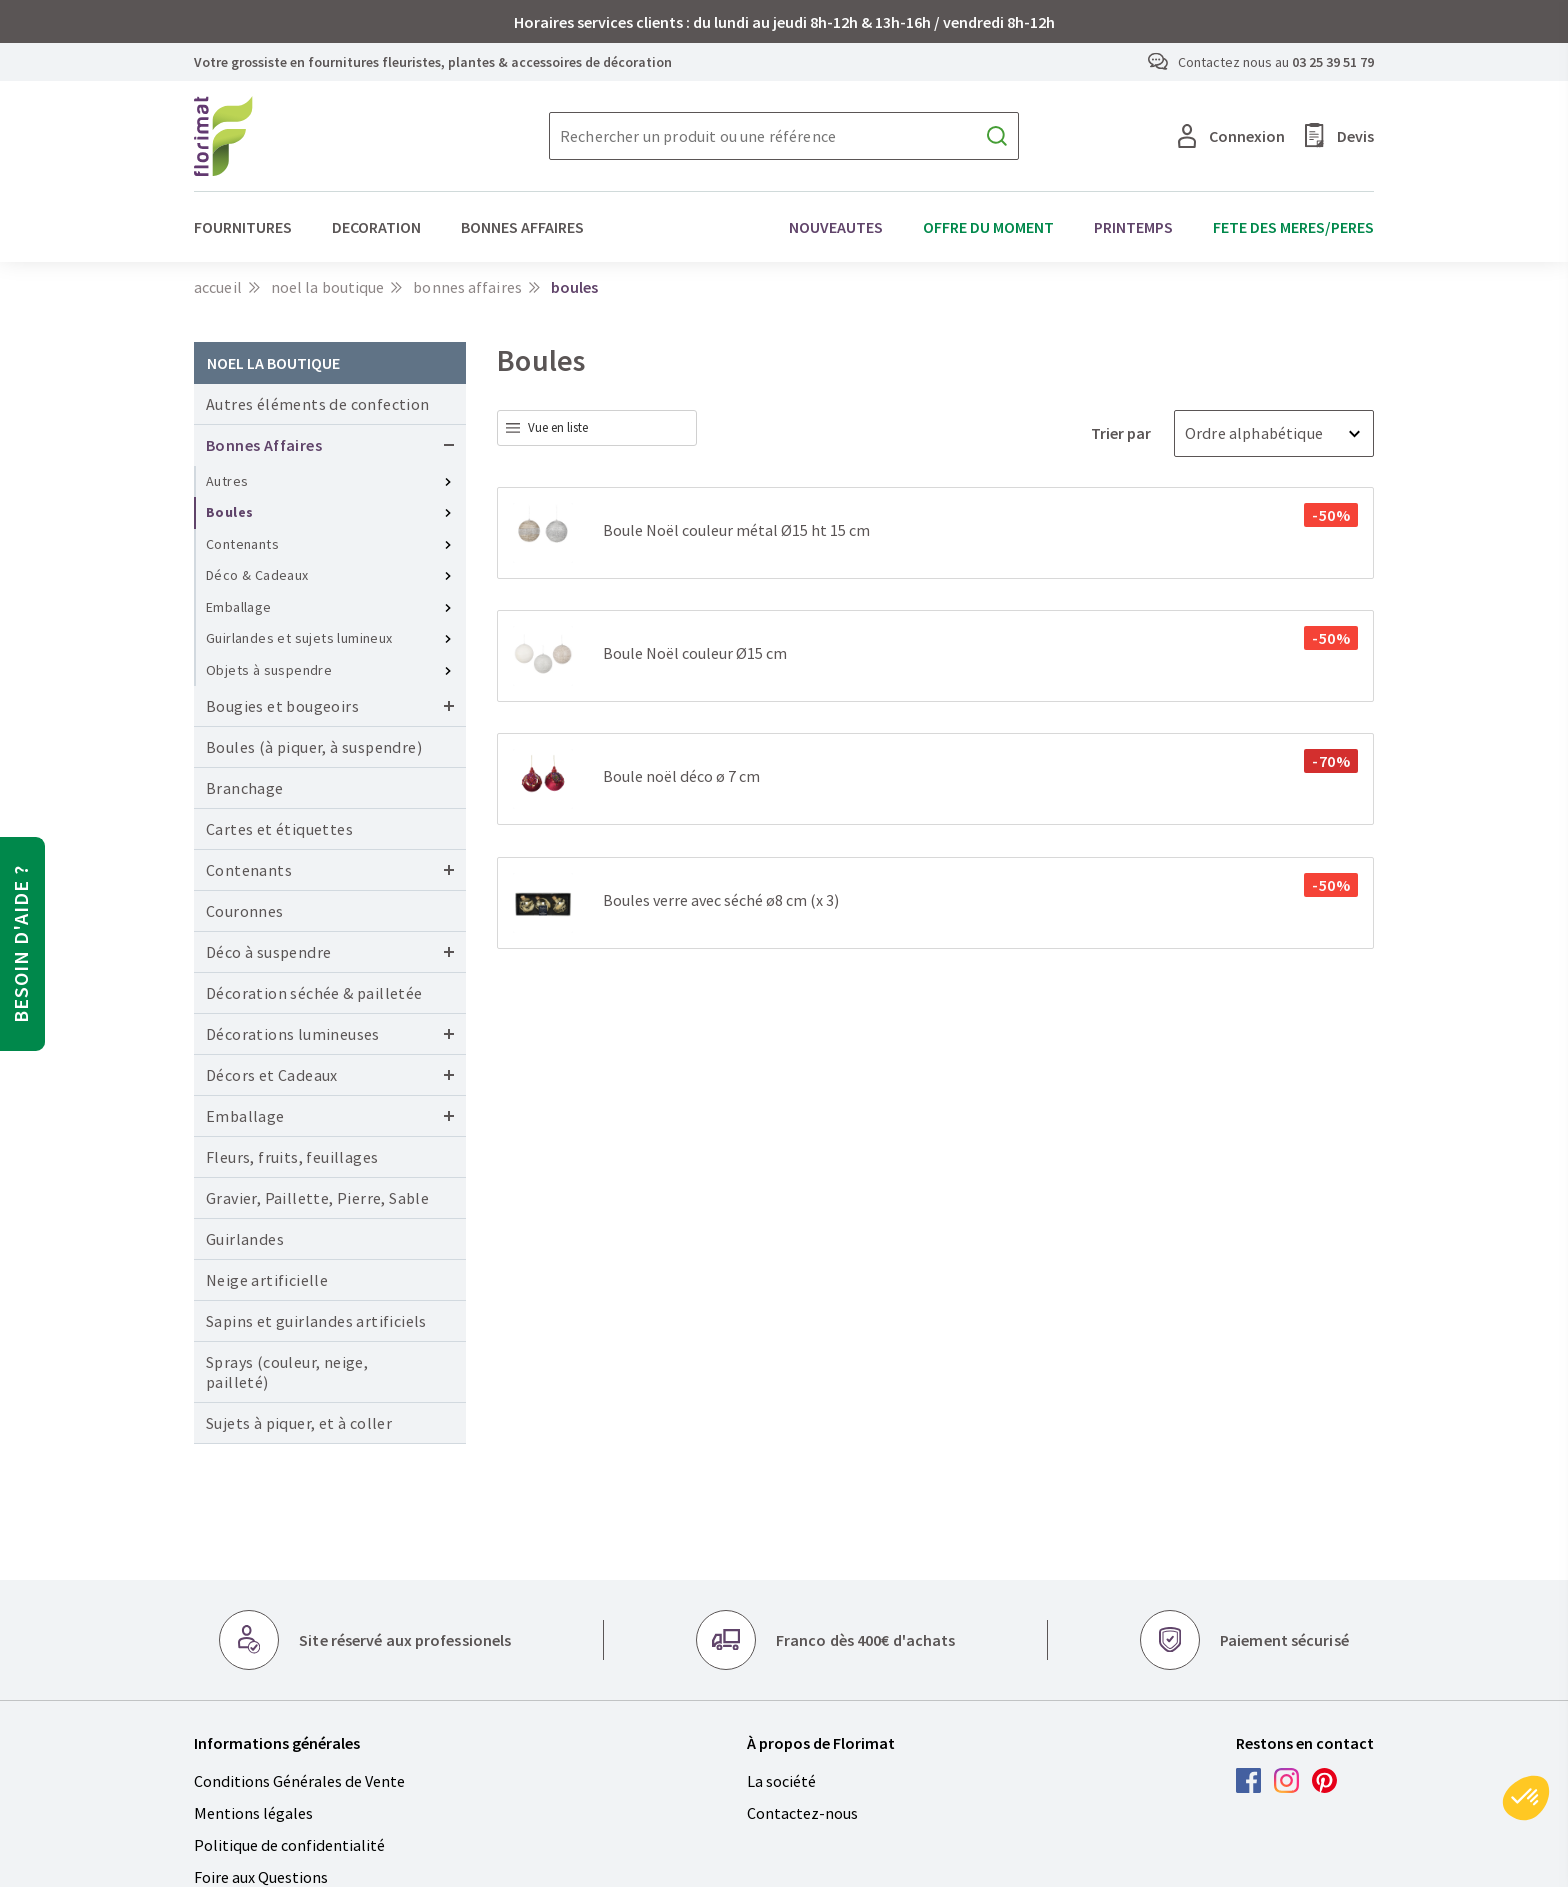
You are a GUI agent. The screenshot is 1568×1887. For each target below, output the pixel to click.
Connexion (1231, 136)
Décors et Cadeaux (272, 1075)
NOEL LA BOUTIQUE (328, 287)
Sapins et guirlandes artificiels (316, 1321)
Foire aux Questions (261, 1877)
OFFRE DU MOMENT (988, 227)
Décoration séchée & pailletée (314, 993)
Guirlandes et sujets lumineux (299, 638)
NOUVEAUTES (836, 227)
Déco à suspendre (268, 952)
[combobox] (597, 428)
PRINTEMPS (1133, 227)
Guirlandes (245, 1239)
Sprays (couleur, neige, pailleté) (287, 1372)
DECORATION (376, 227)
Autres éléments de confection (318, 404)
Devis (1339, 135)
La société (781, 1781)
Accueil (218, 287)
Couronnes (245, 911)
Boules (229, 512)
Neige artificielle (267, 1280)
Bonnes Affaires (467, 287)
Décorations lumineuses (293, 1034)
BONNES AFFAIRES (522, 227)
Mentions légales (253, 1813)
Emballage (239, 607)
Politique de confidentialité (289, 1845)
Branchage (245, 788)
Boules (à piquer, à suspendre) (314, 747)
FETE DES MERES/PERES (1293, 227)
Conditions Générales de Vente (299, 1781)
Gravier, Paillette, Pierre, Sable (317, 1198)
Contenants (242, 544)
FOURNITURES (243, 227)
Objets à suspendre (269, 670)
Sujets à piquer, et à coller (299, 1423)
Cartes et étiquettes (279, 829)
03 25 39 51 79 (1333, 62)
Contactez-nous (802, 1813)
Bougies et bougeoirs (282, 706)
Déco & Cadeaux (257, 575)
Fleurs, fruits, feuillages (292, 1157)
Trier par (1122, 433)
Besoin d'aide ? (20, 944)
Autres (227, 481)
